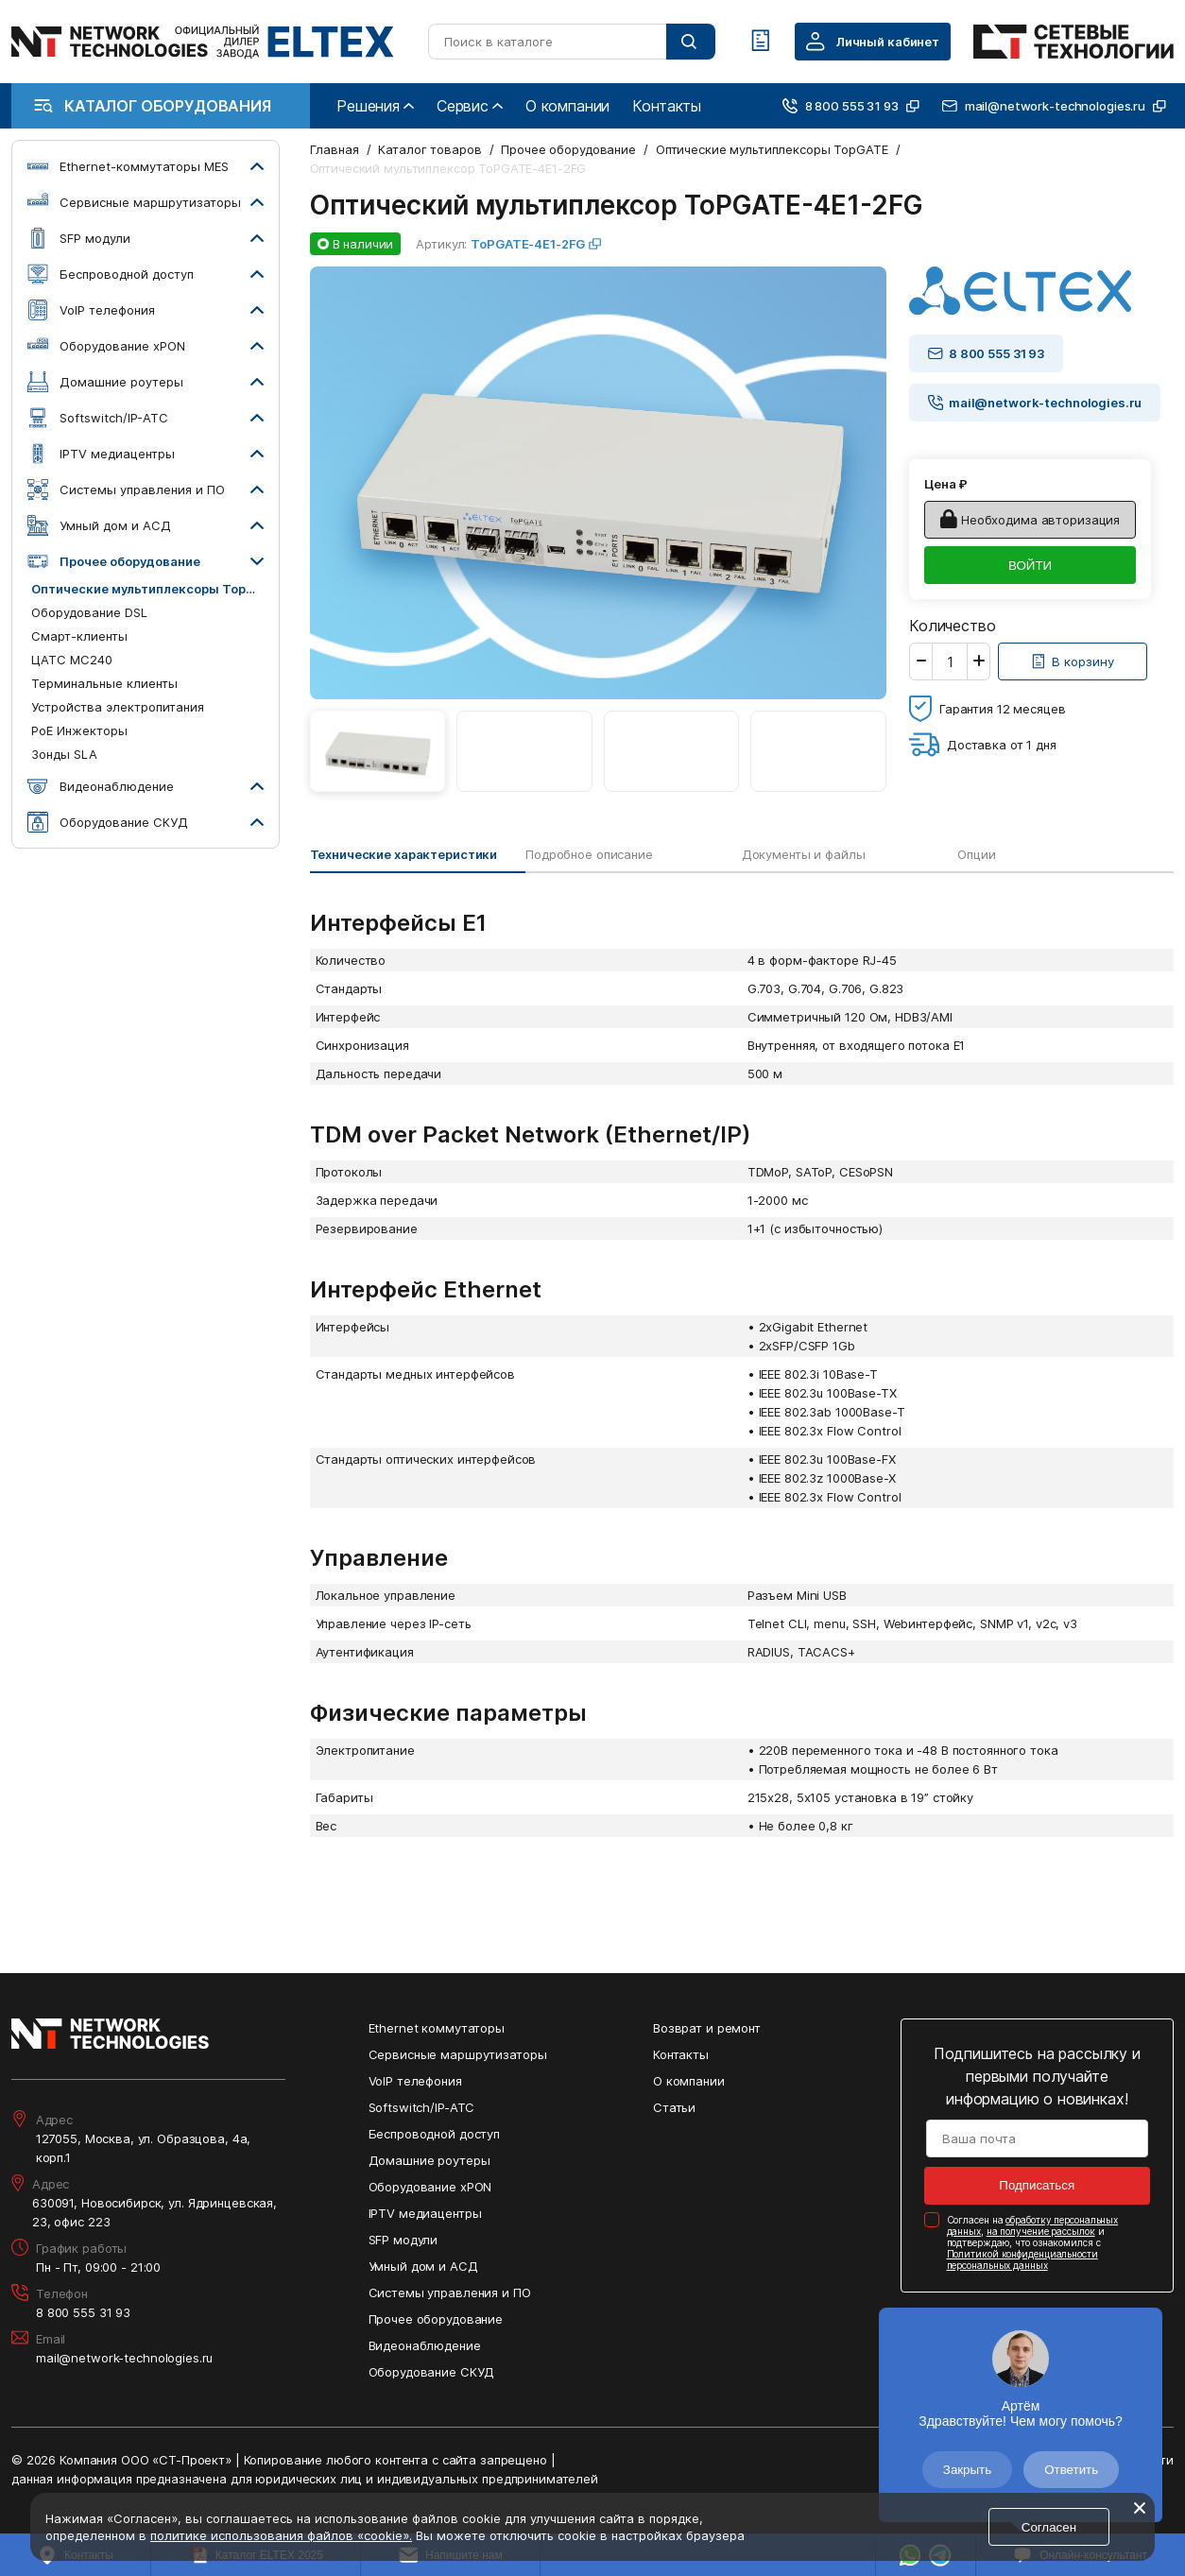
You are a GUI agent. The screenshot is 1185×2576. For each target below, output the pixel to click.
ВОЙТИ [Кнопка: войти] (1030, 565)
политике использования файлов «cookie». (281, 2535)
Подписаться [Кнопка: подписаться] (1036, 2185)
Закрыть (967, 2470)
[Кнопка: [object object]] (1072, 661)
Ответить (1071, 2470)
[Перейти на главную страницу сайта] (202, 42)
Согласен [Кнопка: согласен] (1049, 2527)
